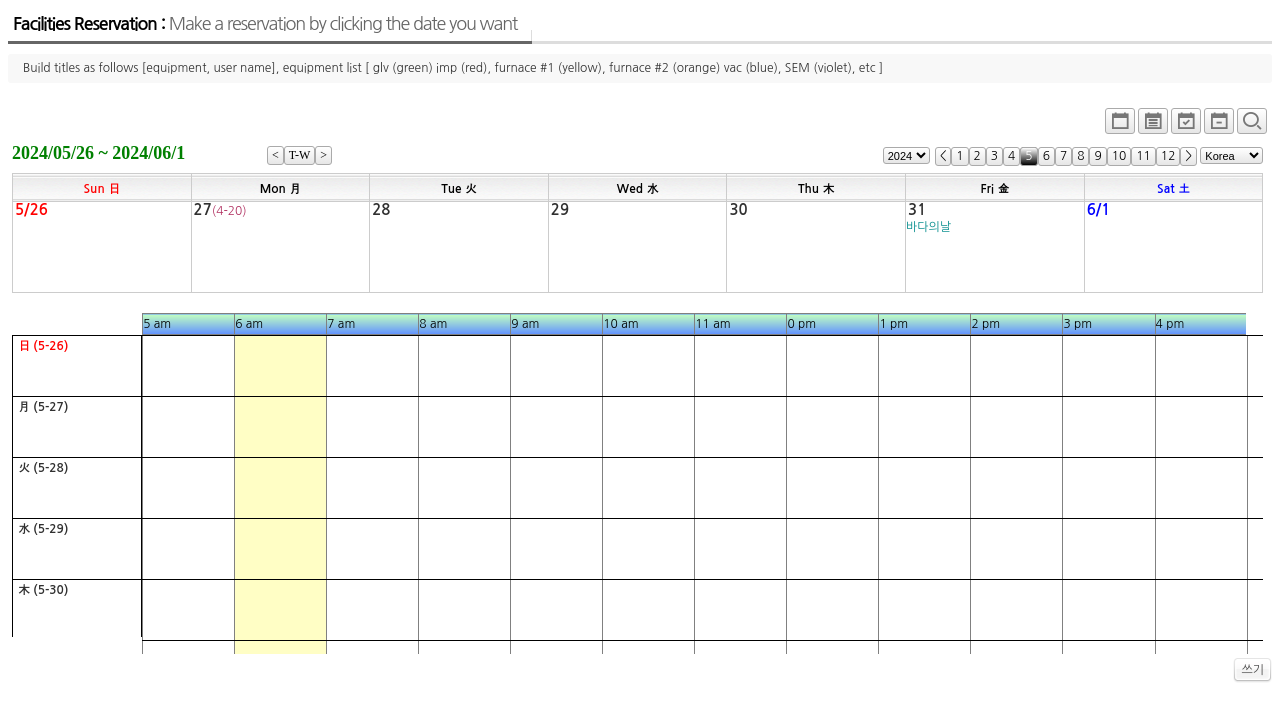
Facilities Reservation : (265, 24)
